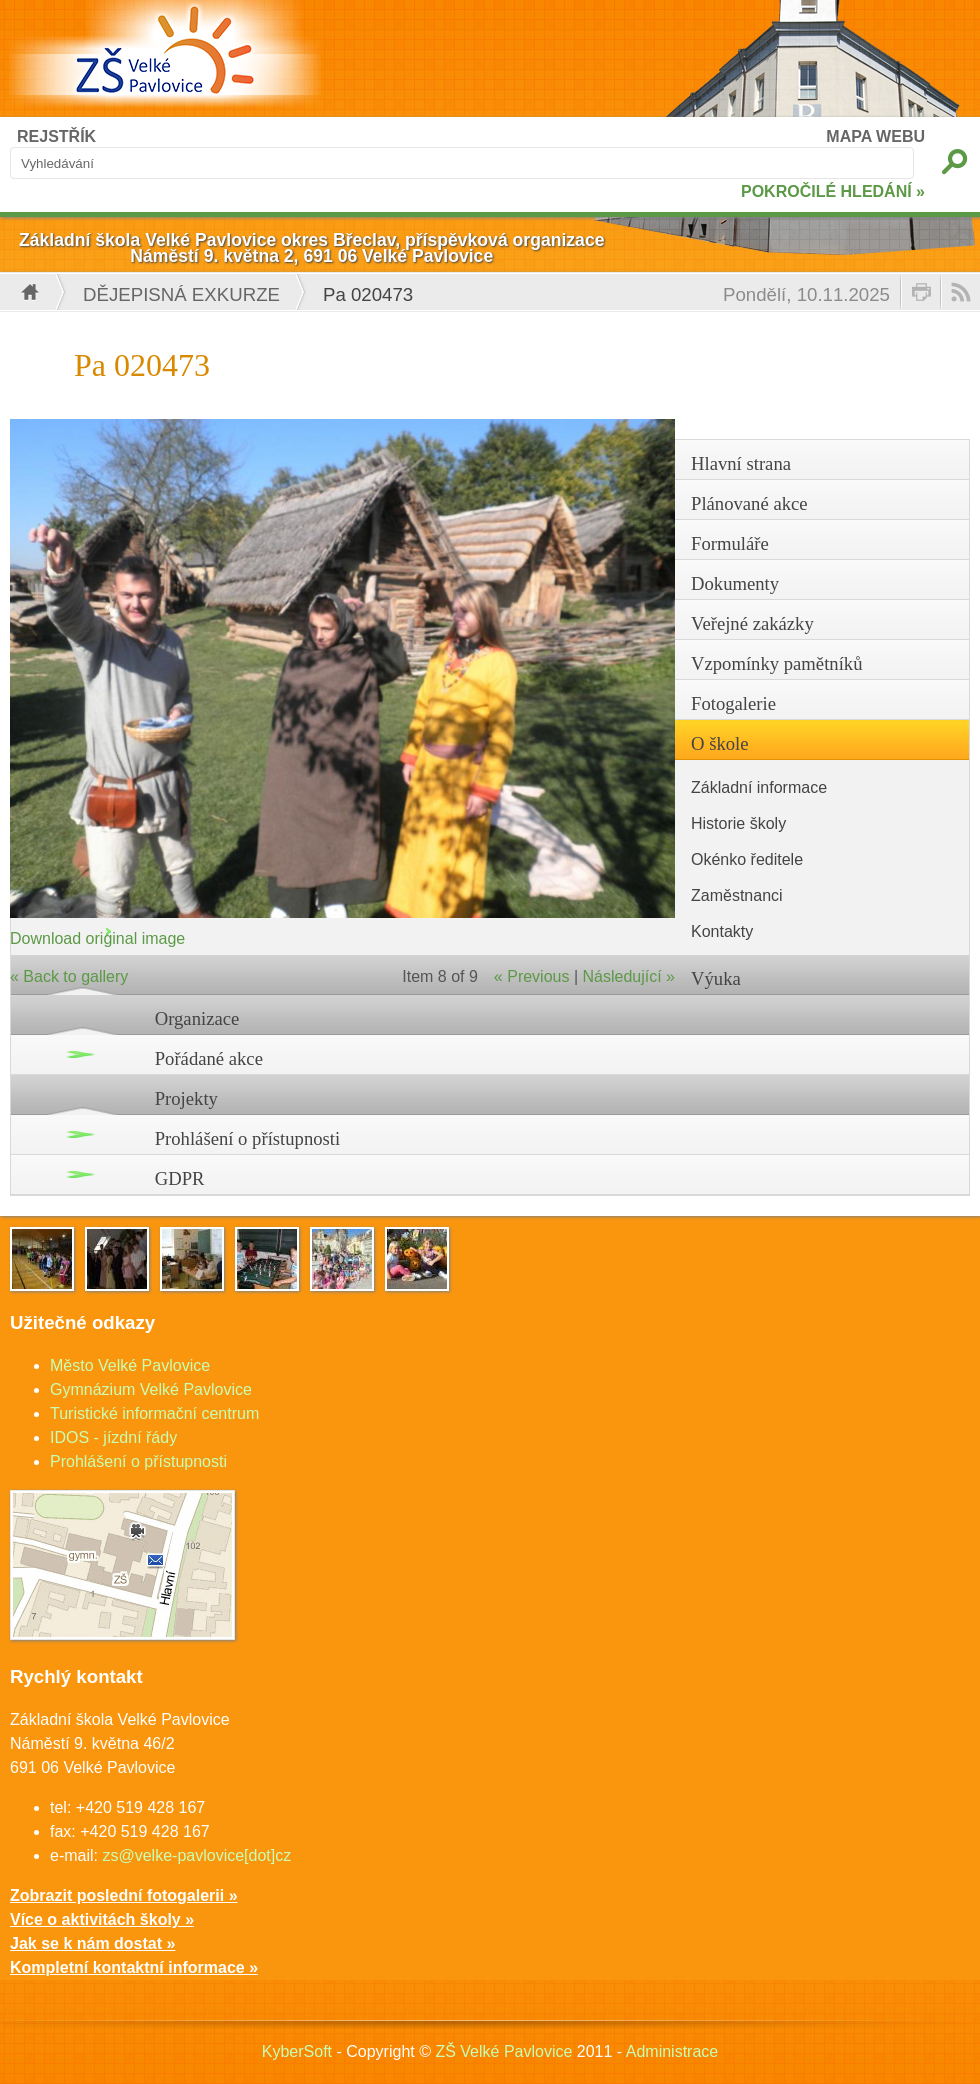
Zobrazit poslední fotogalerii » (124, 1895)
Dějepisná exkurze (181, 294)
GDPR (180, 1178)
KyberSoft (297, 2051)
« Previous (532, 976)
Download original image (97, 938)
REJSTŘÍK (56, 136)
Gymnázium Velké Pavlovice (151, 1389)
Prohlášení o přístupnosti (248, 1138)
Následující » (629, 976)
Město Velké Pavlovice (130, 1365)
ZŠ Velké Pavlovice (503, 2051)
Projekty (186, 1098)
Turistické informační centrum (154, 1413)
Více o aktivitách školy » (102, 1919)
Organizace (197, 1018)
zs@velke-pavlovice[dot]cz (196, 1855)
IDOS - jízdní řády (113, 1437)
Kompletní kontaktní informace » (134, 1967)
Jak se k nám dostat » (92, 1943)
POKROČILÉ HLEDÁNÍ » (833, 191)
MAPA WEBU (875, 136)
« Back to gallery (69, 976)
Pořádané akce (209, 1058)
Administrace (672, 2051)
